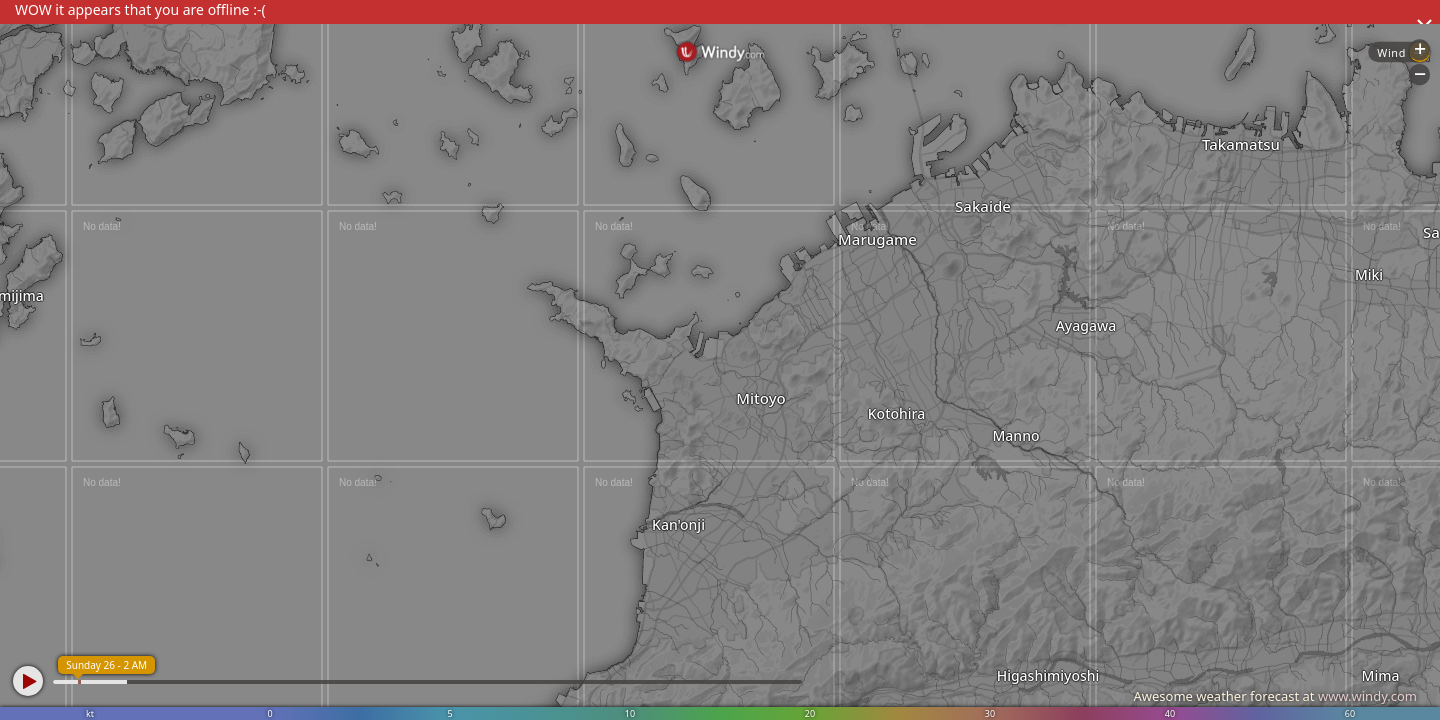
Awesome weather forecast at (1275, 696)
